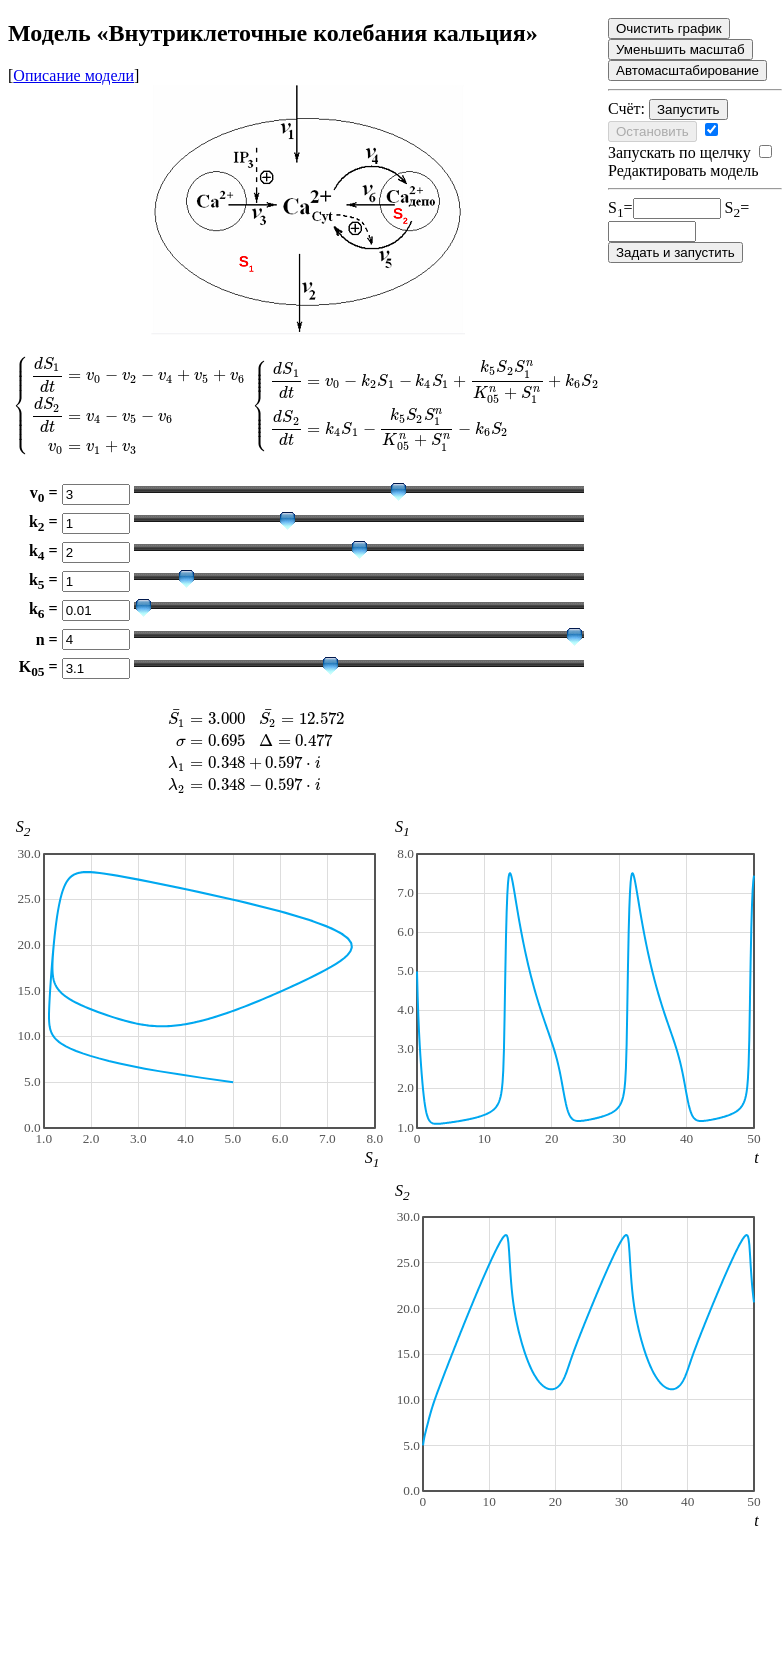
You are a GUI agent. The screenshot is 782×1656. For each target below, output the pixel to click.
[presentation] (308, 404)
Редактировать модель (690, 162)
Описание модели (73, 75)
